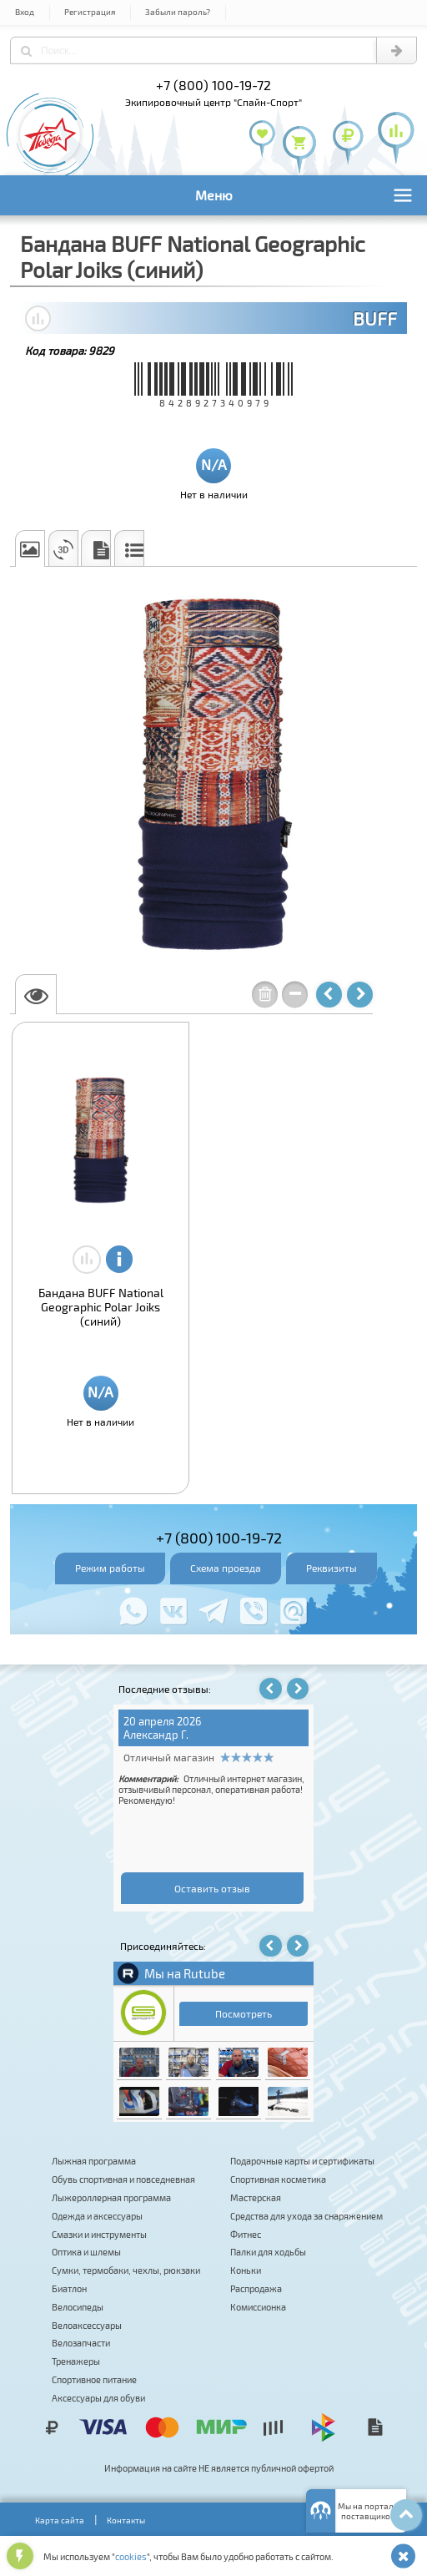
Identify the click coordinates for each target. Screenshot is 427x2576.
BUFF (375, 318)
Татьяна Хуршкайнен (178, 1734)
